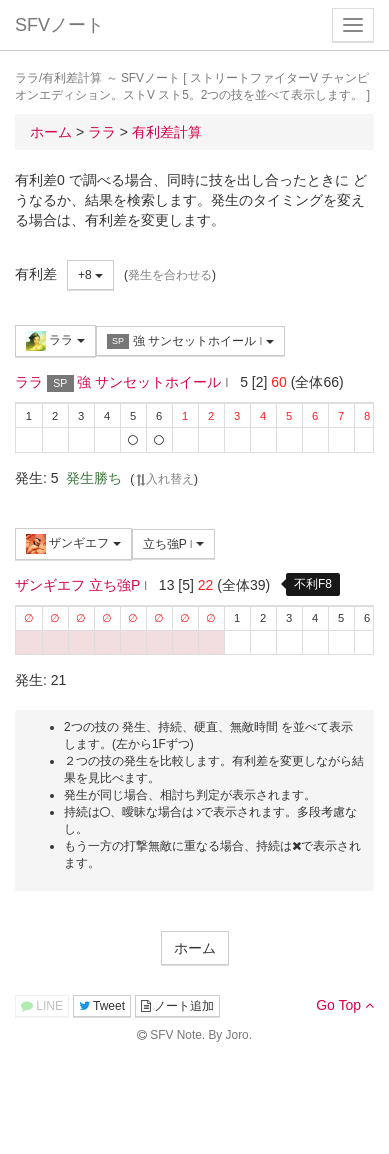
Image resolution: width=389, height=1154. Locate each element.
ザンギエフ (73, 544)
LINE (42, 1006)
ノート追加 (177, 1006)
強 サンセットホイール (190, 341)
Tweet (102, 1006)
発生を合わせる (170, 275)
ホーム (195, 948)
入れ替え (164, 479)
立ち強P (173, 544)
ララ (55, 341)
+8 (90, 275)
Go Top (345, 1005)
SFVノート (59, 25)
